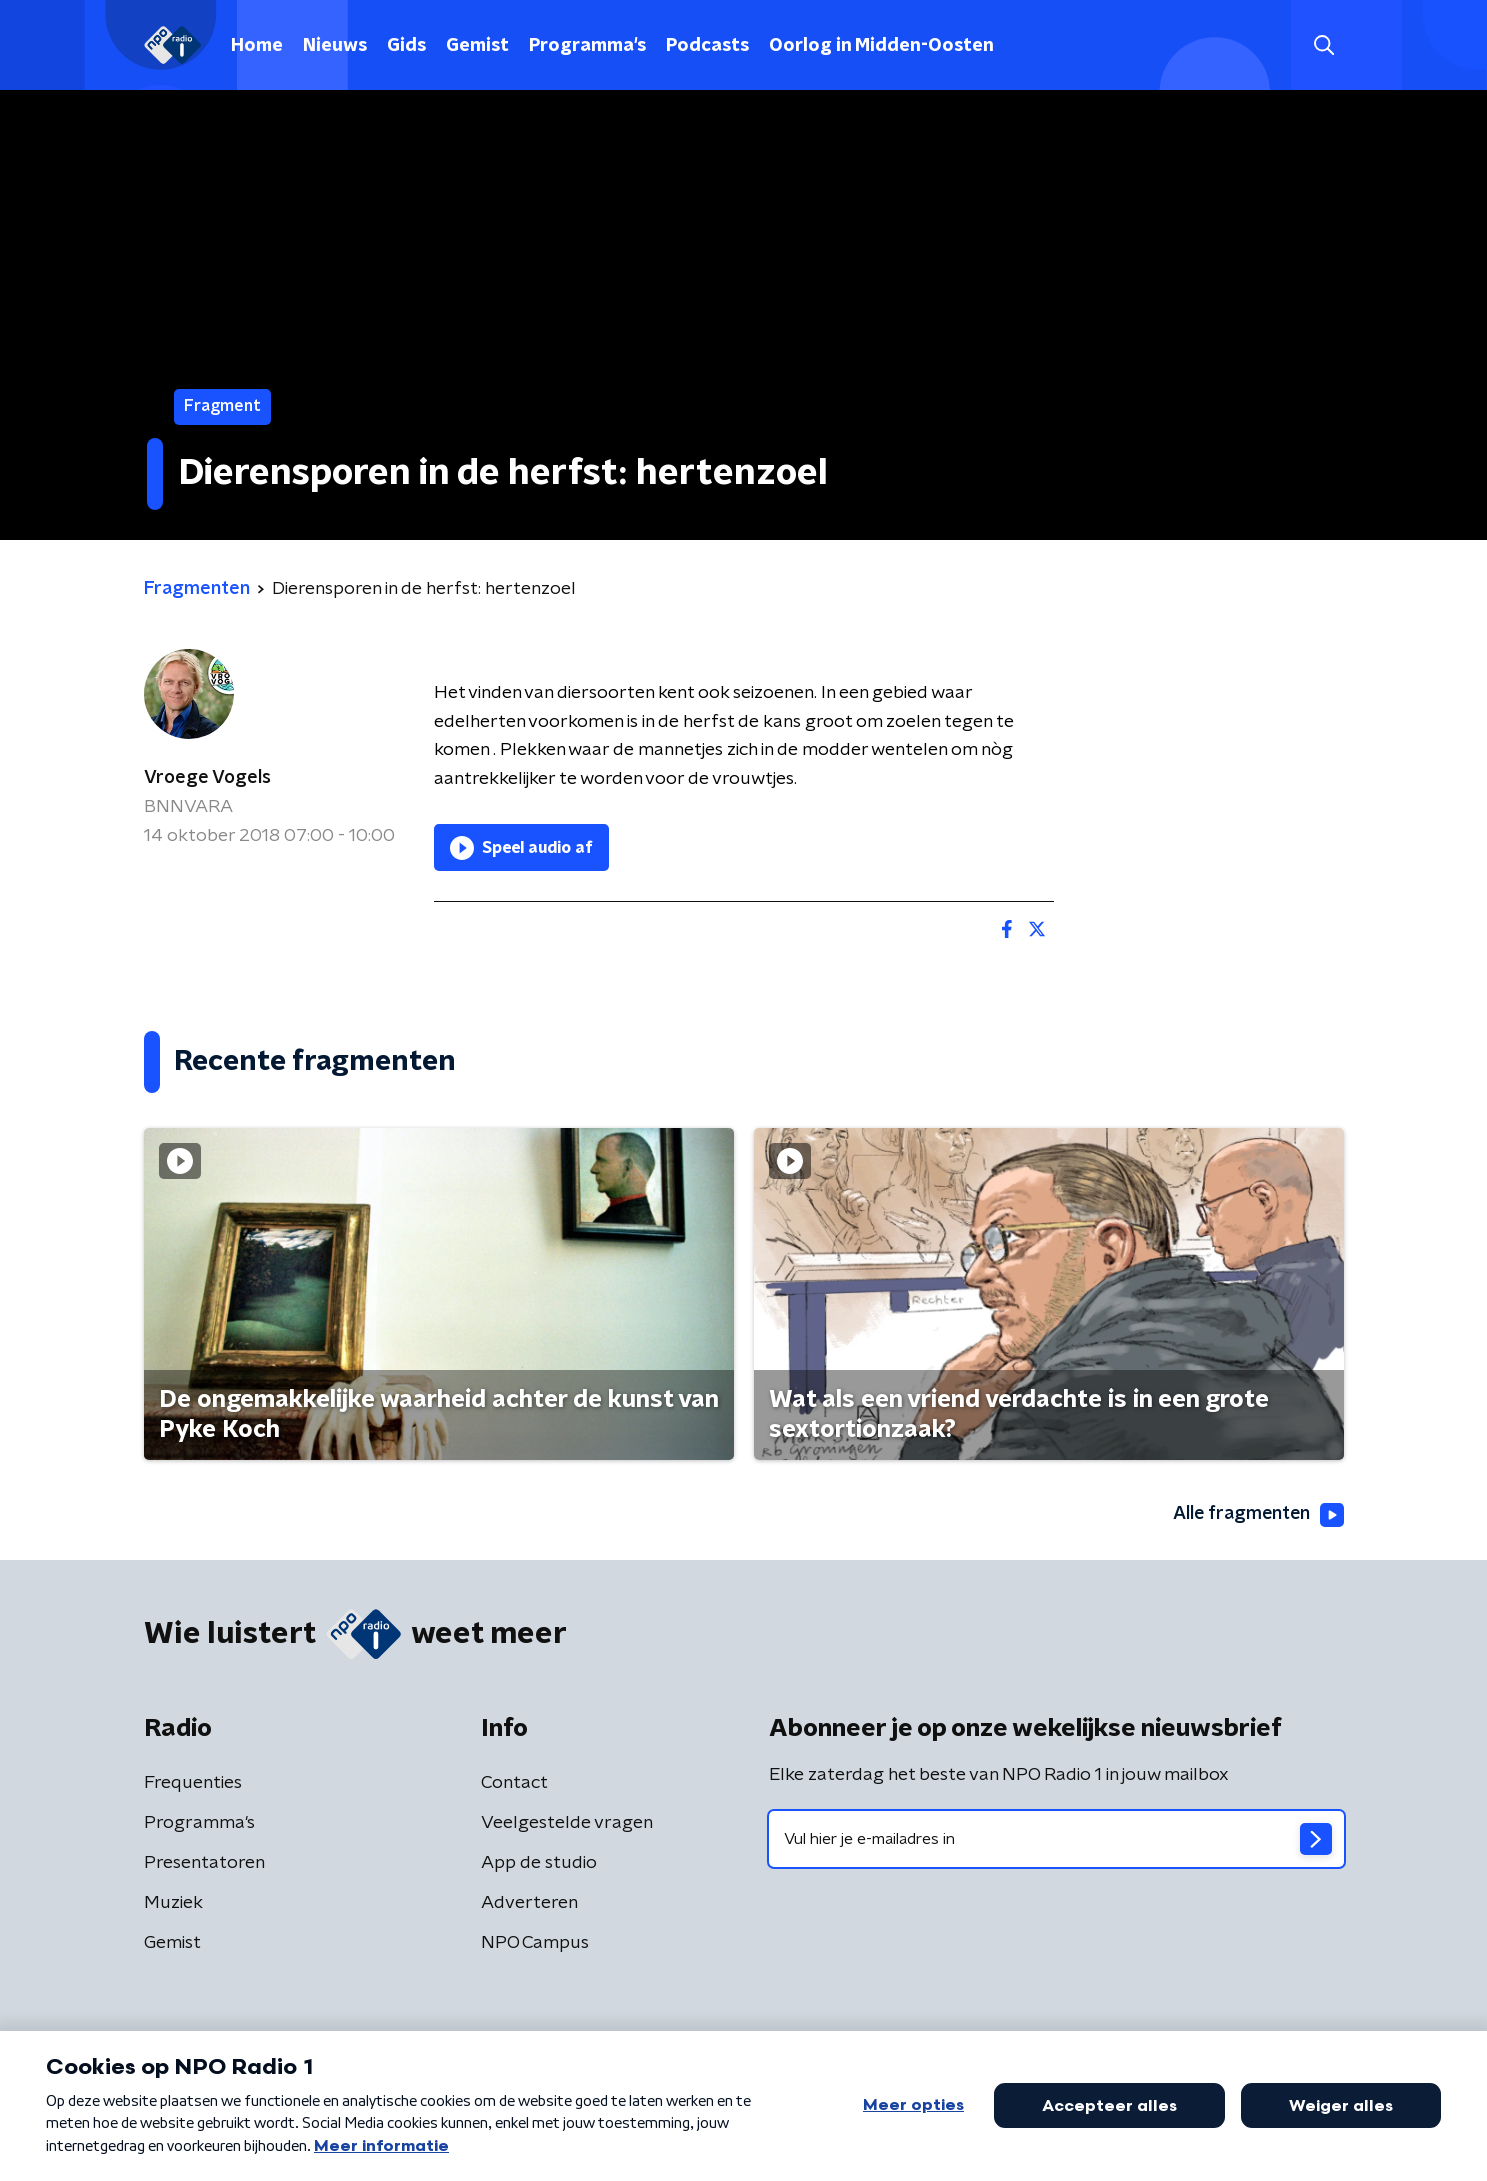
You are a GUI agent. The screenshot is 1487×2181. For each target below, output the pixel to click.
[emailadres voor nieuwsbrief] (1056, 1839)
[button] (1324, 45)
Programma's (587, 46)
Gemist (477, 46)
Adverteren (529, 1903)
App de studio (539, 1863)
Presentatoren (204, 1863)
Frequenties (193, 1783)
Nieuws (335, 46)
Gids (406, 46)
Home (257, 46)
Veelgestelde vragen (567, 1823)
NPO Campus (535, 1943)
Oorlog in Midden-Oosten (881, 46)
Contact (514, 1783)
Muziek (173, 1903)
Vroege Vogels (207, 778)
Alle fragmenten (1257, 1515)
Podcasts (707, 46)
